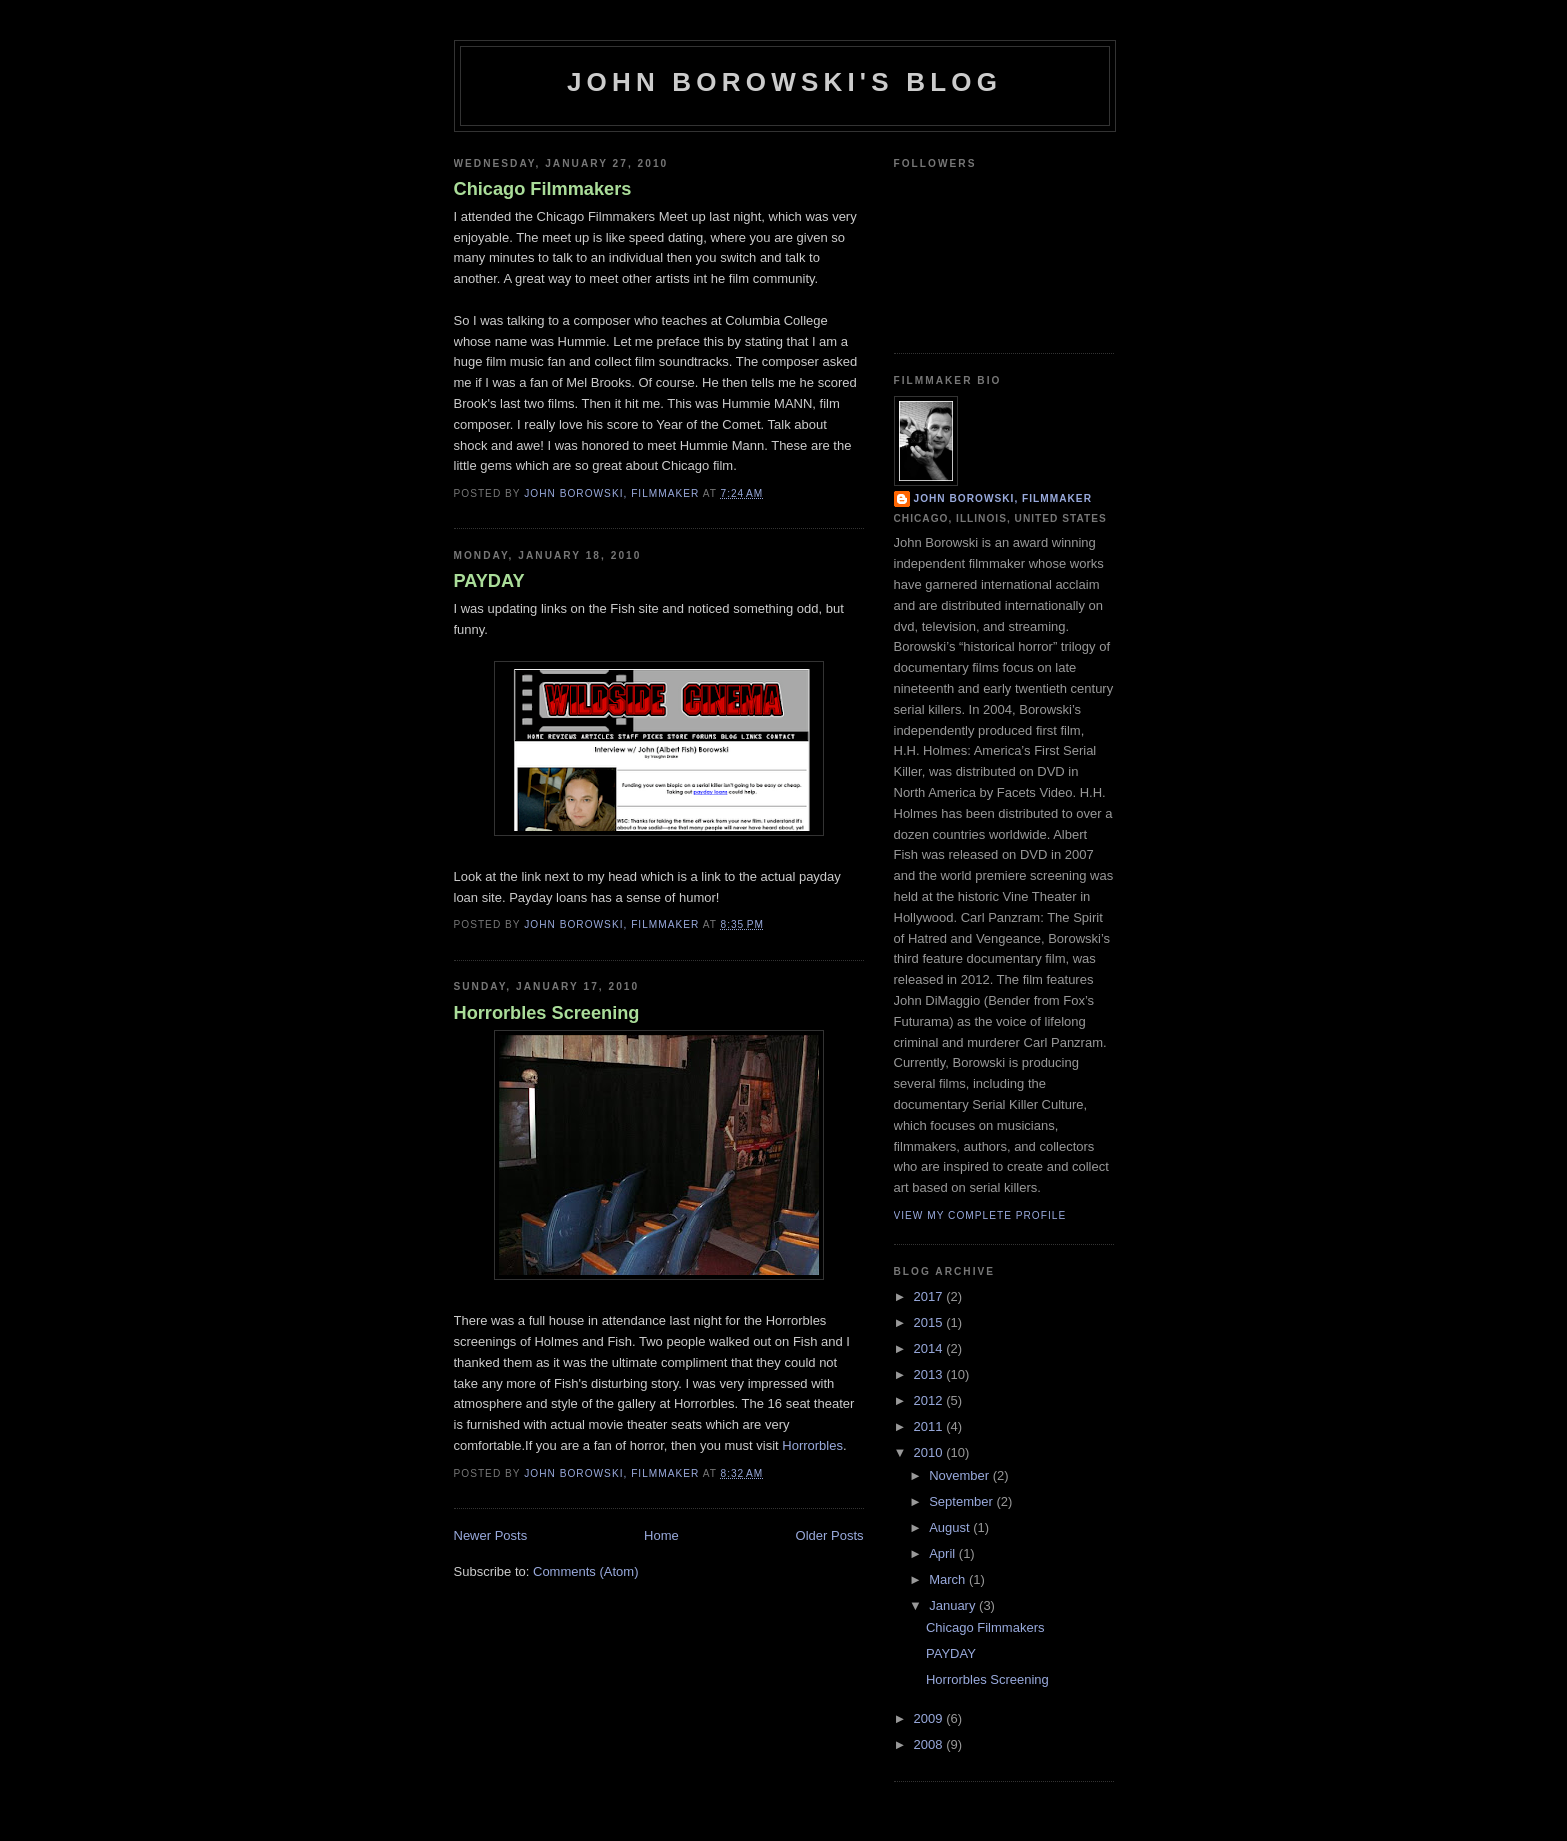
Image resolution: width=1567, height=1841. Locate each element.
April (944, 1553)
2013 (930, 1374)
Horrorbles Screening (547, 1013)
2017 (930, 1296)
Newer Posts (491, 1535)
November (961, 1475)
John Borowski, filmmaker (1003, 498)
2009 (930, 1718)
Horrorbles (812, 1445)
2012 (930, 1400)
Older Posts (830, 1535)
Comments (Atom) (585, 1571)
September (962, 1501)
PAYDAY (489, 581)
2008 (930, 1744)
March (949, 1579)
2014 (930, 1348)
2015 (930, 1322)
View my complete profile (980, 1215)
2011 (930, 1426)
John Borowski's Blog (784, 82)
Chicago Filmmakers (543, 189)
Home (661, 1535)
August (951, 1527)
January (954, 1605)
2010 (930, 1452)
